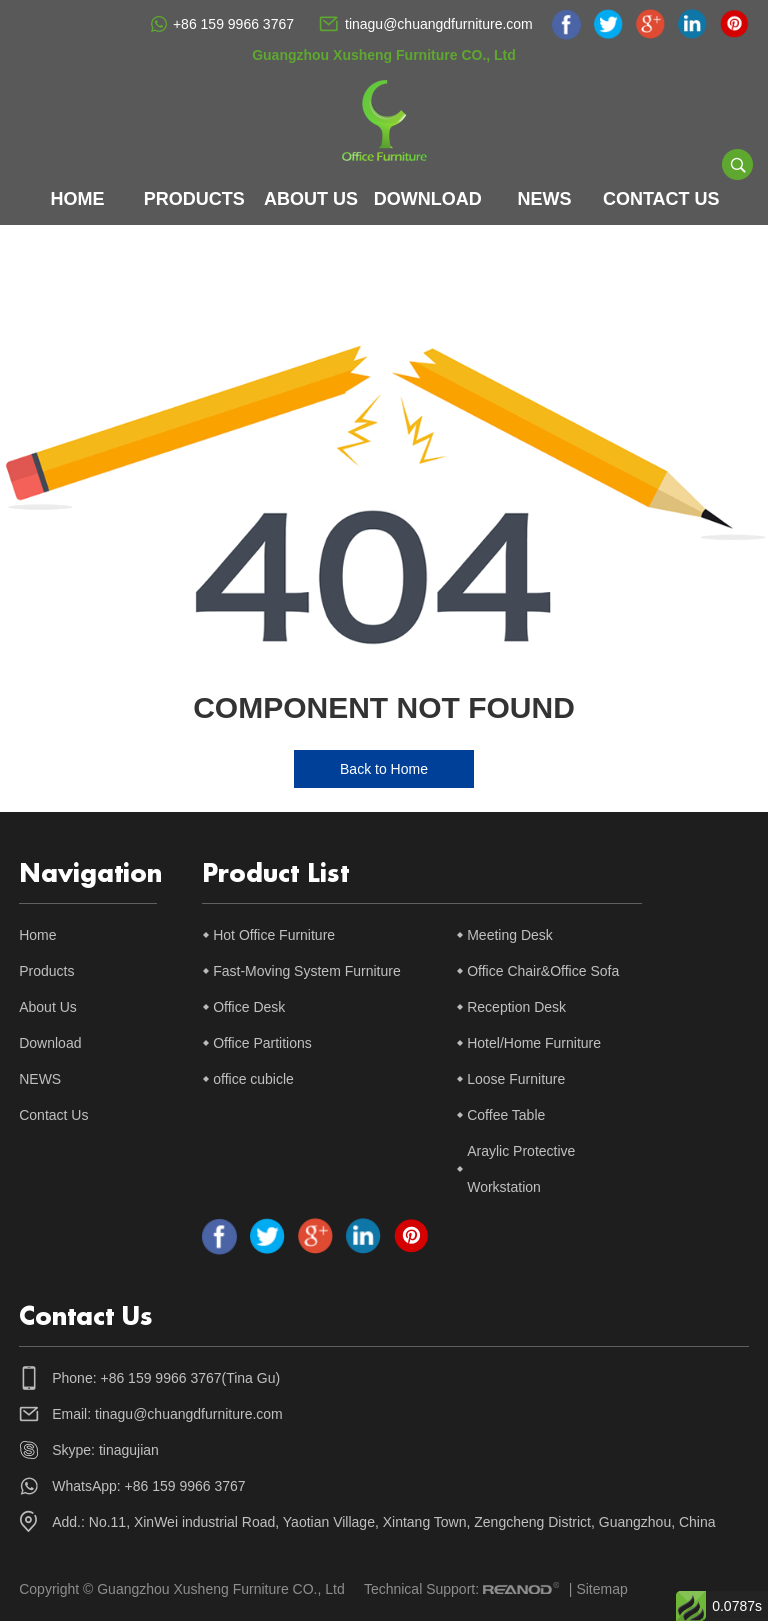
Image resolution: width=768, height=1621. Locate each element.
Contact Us (661, 199)
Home (78, 199)
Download (428, 199)
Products (194, 199)
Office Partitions (262, 1043)
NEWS (545, 199)
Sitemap (601, 1589)
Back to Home (384, 769)
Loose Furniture (516, 1079)
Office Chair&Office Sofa (543, 971)
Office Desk (249, 1007)
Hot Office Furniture (274, 935)
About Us (311, 199)
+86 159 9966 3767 (233, 24)
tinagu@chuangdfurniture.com (439, 24)
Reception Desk (516, 1007)
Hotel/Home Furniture (534, 1043)
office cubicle (253, 1079)
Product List (275, 874)
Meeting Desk (510, 935)
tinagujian (129, 1450)
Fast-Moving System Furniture (307, 971)
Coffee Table (506, 1115)
